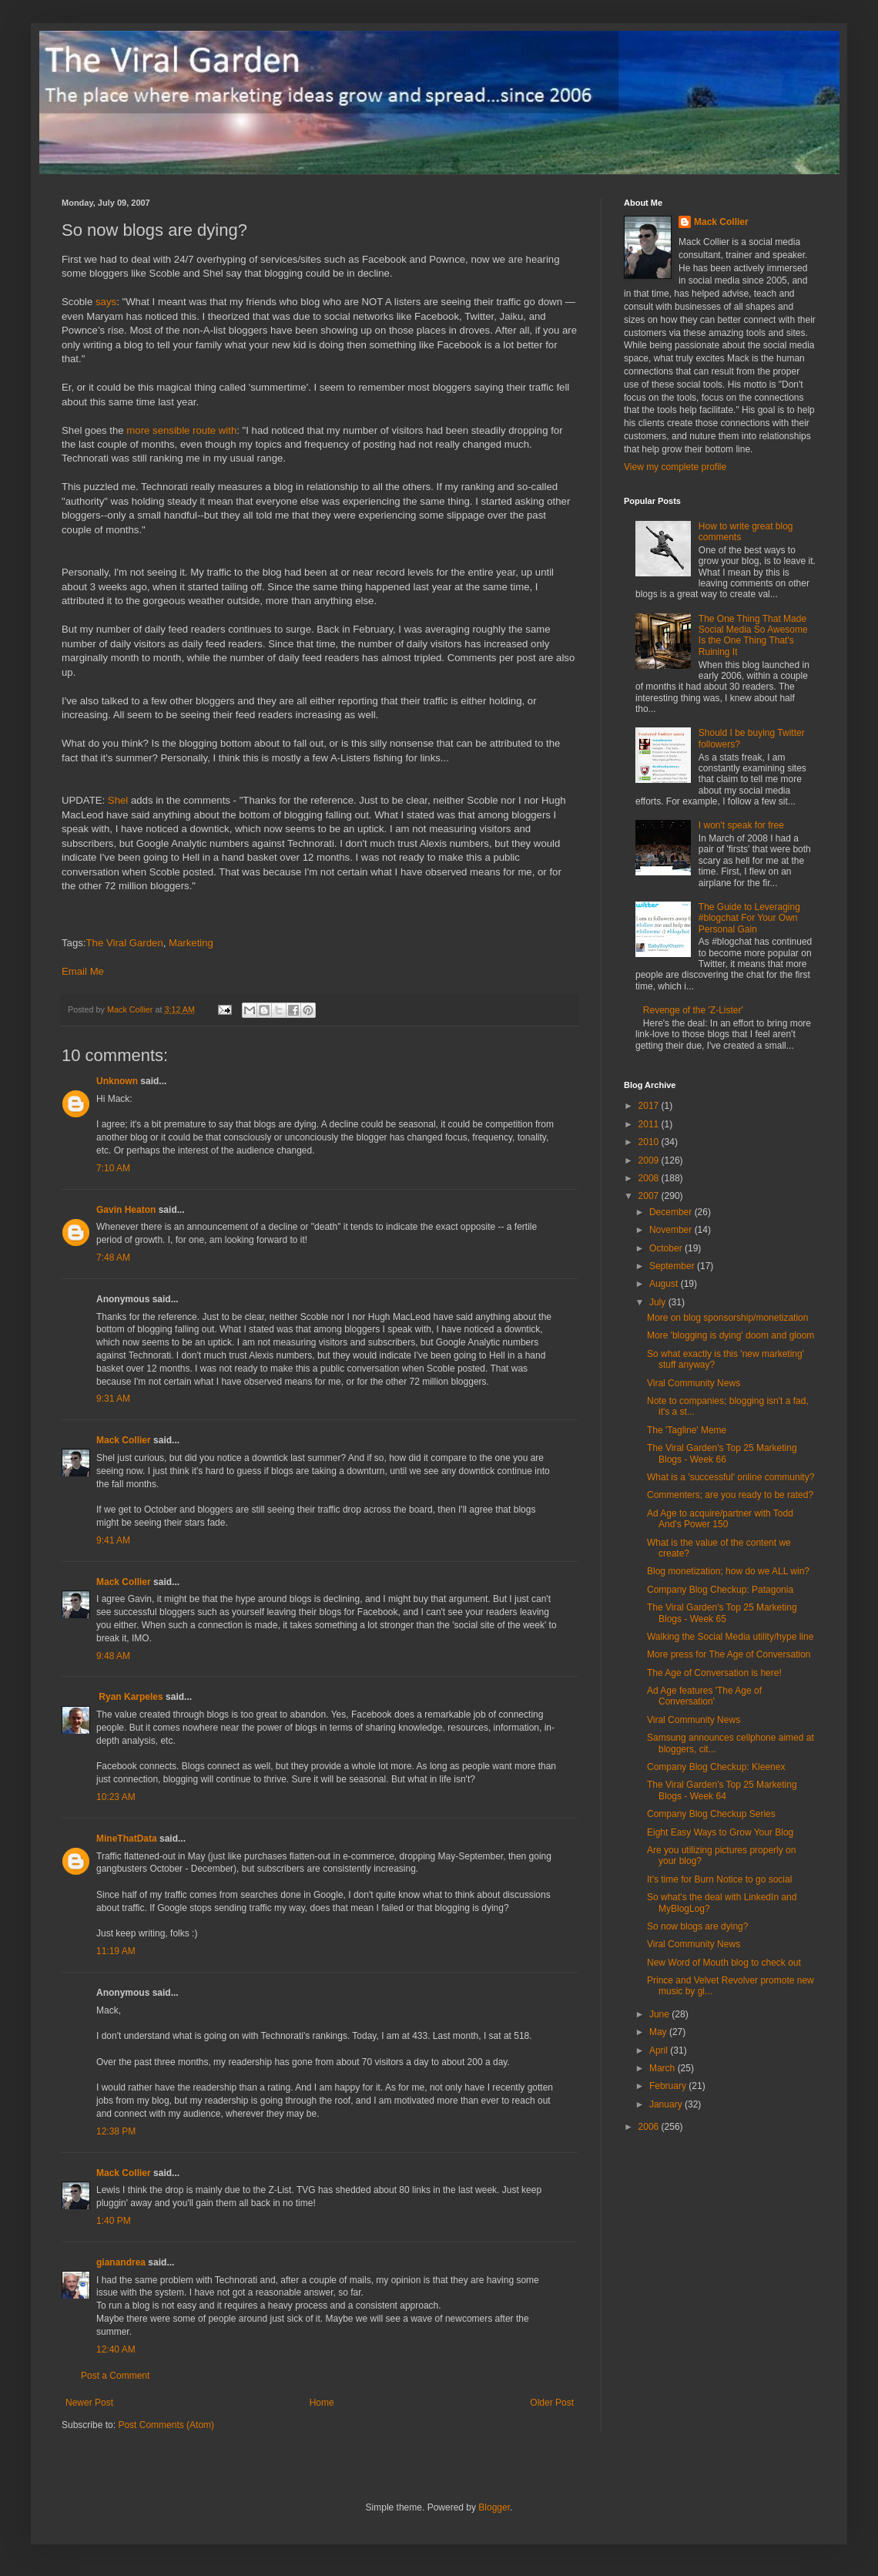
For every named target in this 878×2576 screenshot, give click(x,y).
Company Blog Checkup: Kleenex (716, 1767)
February (669, 2086)
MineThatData (126, 1838)
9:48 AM (113, 1656)
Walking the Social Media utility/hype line (730, 1636)
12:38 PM (116, 2131)
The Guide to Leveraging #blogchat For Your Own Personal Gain (749, 918)
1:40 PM (113, 2220)
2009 (650, 1160)
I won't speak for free (741, 825)
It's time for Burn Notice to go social (719, 1879)
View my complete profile (675, 467)
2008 (650, 1178)
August (665, 1283)
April (659, 2050)
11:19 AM (116, 1951)
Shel (118, 800)
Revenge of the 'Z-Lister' (693, 1010)
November (672, 1229)
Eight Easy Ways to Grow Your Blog (720, 1832)
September (673, 1266)
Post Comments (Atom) (166, 2425)
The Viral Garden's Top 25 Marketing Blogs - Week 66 (722, 1453)
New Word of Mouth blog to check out (724, 1962)
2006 (650, 2126)
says (106, 301)
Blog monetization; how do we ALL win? (728, 1571)
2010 (650, 1142)
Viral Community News (693, 1383)
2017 (650, 1105)
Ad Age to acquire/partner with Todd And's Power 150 (720, 1519)
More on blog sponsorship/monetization (727, 1317)
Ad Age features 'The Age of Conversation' (704, 1696)
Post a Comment (115, 2375)
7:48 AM (113, 1257)
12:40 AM (116, 2349)
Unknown (117, 1081)
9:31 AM (113, 1398)
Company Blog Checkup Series (711, 1814)
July (659, 1302)
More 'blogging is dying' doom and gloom (730, 1335)
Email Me (83, 971)
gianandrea (121, 2262)
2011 (650, 1124)
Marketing (191, 943)
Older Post (552, 2402)
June (660, 2014)
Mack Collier (123, 1440)
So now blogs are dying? (697, 1926)
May (659, 2032)
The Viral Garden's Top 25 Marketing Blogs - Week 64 (722, 1790)
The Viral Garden (124, 943)
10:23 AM (116, 1797)
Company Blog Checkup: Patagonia (720, 1589)
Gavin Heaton (126, 1209)
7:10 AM (113, 1168)
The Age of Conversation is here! (714, 1673)
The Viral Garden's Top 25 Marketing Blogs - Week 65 (722, 1613)
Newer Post (89, 2402)
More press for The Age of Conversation (729, 1654)
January (667, 2104)
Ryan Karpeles (129, 1696)
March (663, 2068)
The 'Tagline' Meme (686, 1430)
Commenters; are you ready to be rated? (730, 1495)
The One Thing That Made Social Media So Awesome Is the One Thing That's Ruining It (753, 635)
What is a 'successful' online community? (730, 1477)
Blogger (494, 2507)
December (672, 1212)
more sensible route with (181, 430)
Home (322, 2402)
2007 (650, 1196)
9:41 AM (113, 1540)
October (667, 1248)
